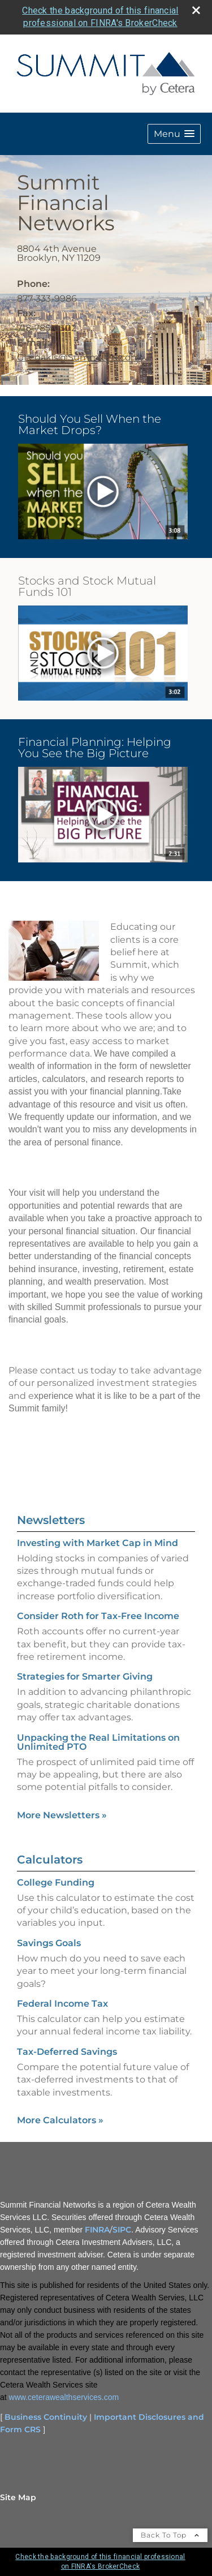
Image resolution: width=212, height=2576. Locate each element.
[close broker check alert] (196, 10)
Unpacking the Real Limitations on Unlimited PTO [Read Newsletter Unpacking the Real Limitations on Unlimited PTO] (98, 1742)
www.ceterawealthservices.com (64, 2397)
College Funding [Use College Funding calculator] (55, 1882)
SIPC (122, 2230)
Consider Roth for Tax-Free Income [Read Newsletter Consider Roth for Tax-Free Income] (98, 1616)
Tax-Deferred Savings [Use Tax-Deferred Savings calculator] (67, 2051)
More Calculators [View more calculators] (60, 2120)
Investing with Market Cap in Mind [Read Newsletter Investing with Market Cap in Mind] (97, 1543)
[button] (174, 134)
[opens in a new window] (103, 492)
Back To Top (170, 2535)
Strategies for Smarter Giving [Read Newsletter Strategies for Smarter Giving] (85, 1676)
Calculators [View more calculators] (50, 1859)
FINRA (97, 2230)
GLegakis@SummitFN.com (78, 357)
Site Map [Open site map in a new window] (18, 2497)
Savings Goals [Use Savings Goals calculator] (49, 1943)
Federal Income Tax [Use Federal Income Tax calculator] (62, 2003)
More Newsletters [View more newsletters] (62, 1815)
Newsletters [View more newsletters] (51, 1520)
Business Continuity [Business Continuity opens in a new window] (46, 2417)
